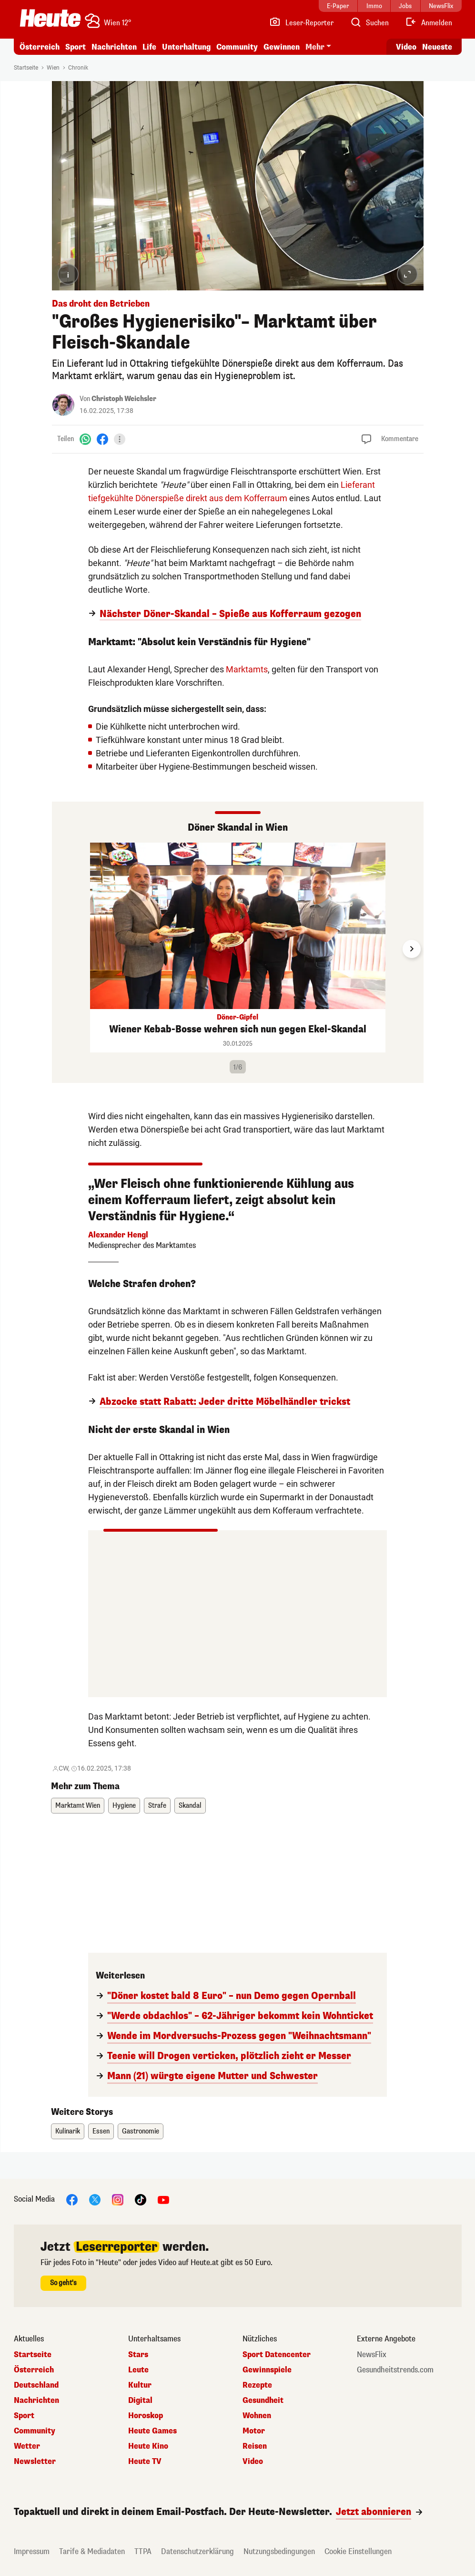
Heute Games (152, 2431)
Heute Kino (148, 2446)
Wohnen (257, 2416)
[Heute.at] (50, 18)
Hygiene (124, 1805)
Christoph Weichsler (123, 398)
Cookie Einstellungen (358, 2551)
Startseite (26, 67)
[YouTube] (163, 2199)
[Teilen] (119, 439)
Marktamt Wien (77, 1805)
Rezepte (257, 2385)
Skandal (190, 1805)
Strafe (157, 1805)
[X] (95, 2199)
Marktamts (247, 669)
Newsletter (35, 2461)
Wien (53, 67)
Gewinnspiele (267, 2370)
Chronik (78, 67)
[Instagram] (117, 2199)
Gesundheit (263, 2400)
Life (149, 47)
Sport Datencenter (277, 2355)
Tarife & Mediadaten (92, 2551)
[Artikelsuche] (369, 23)
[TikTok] (140, 2199)
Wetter (27, 2446)
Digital (140, 2400)
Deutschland (36, 2385)
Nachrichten (114, 47)
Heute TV (145, 2461)
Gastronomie (140, 2131)
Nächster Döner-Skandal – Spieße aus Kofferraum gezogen (230, 614)
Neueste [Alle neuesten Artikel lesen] (437, 47)
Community (237, 47)
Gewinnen (281, 47)
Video (253, 2461)
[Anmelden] (428, 23)
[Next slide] (412, 949)
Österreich (40, 47)
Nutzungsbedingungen (279, 2551)
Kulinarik (67, 2131)
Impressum (32, 2551)
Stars (138, 2355)
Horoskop (145, 2416)
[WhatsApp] (85, 438)
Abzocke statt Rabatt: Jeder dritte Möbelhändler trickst (225, 1402)
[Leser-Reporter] (301, 23)
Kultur (140, 2385)
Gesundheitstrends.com (395, 2370)
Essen (101, 2131)
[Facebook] (102, 438)
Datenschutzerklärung (197, 2551)
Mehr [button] (314, 47)
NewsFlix (371, 2355)
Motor (254, 2431)
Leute (138, 2370)
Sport (75, 47)
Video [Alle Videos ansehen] (406, 47)
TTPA (143, 2551)
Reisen (255, 2446)
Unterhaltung (186, 47)
